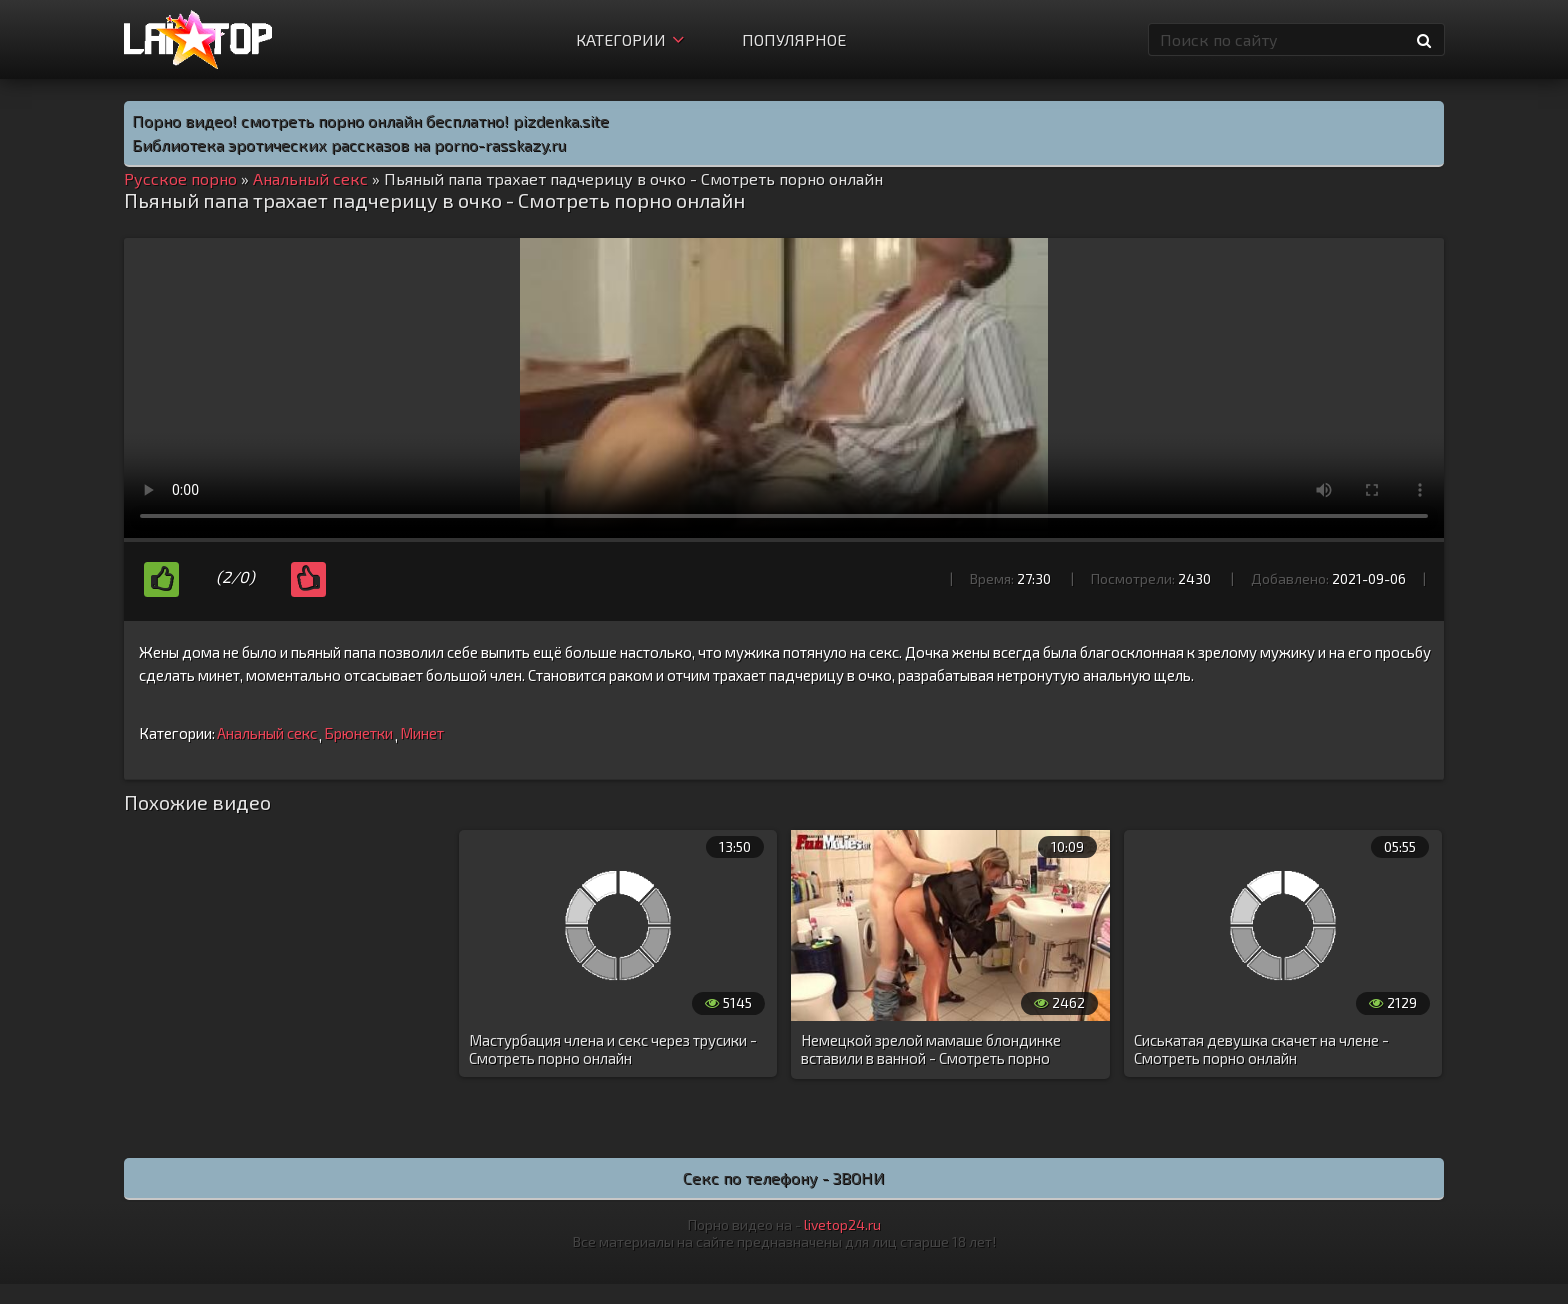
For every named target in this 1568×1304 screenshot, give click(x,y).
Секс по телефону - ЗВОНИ (784, 1177)
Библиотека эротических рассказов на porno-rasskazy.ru (349, 144)
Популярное (794, 39)
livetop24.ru (842, 1224)
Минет (422, 733)
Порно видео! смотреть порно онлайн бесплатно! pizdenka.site (370, 120)
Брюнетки (358, 733)
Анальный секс (267, 733)
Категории (630, 39)
